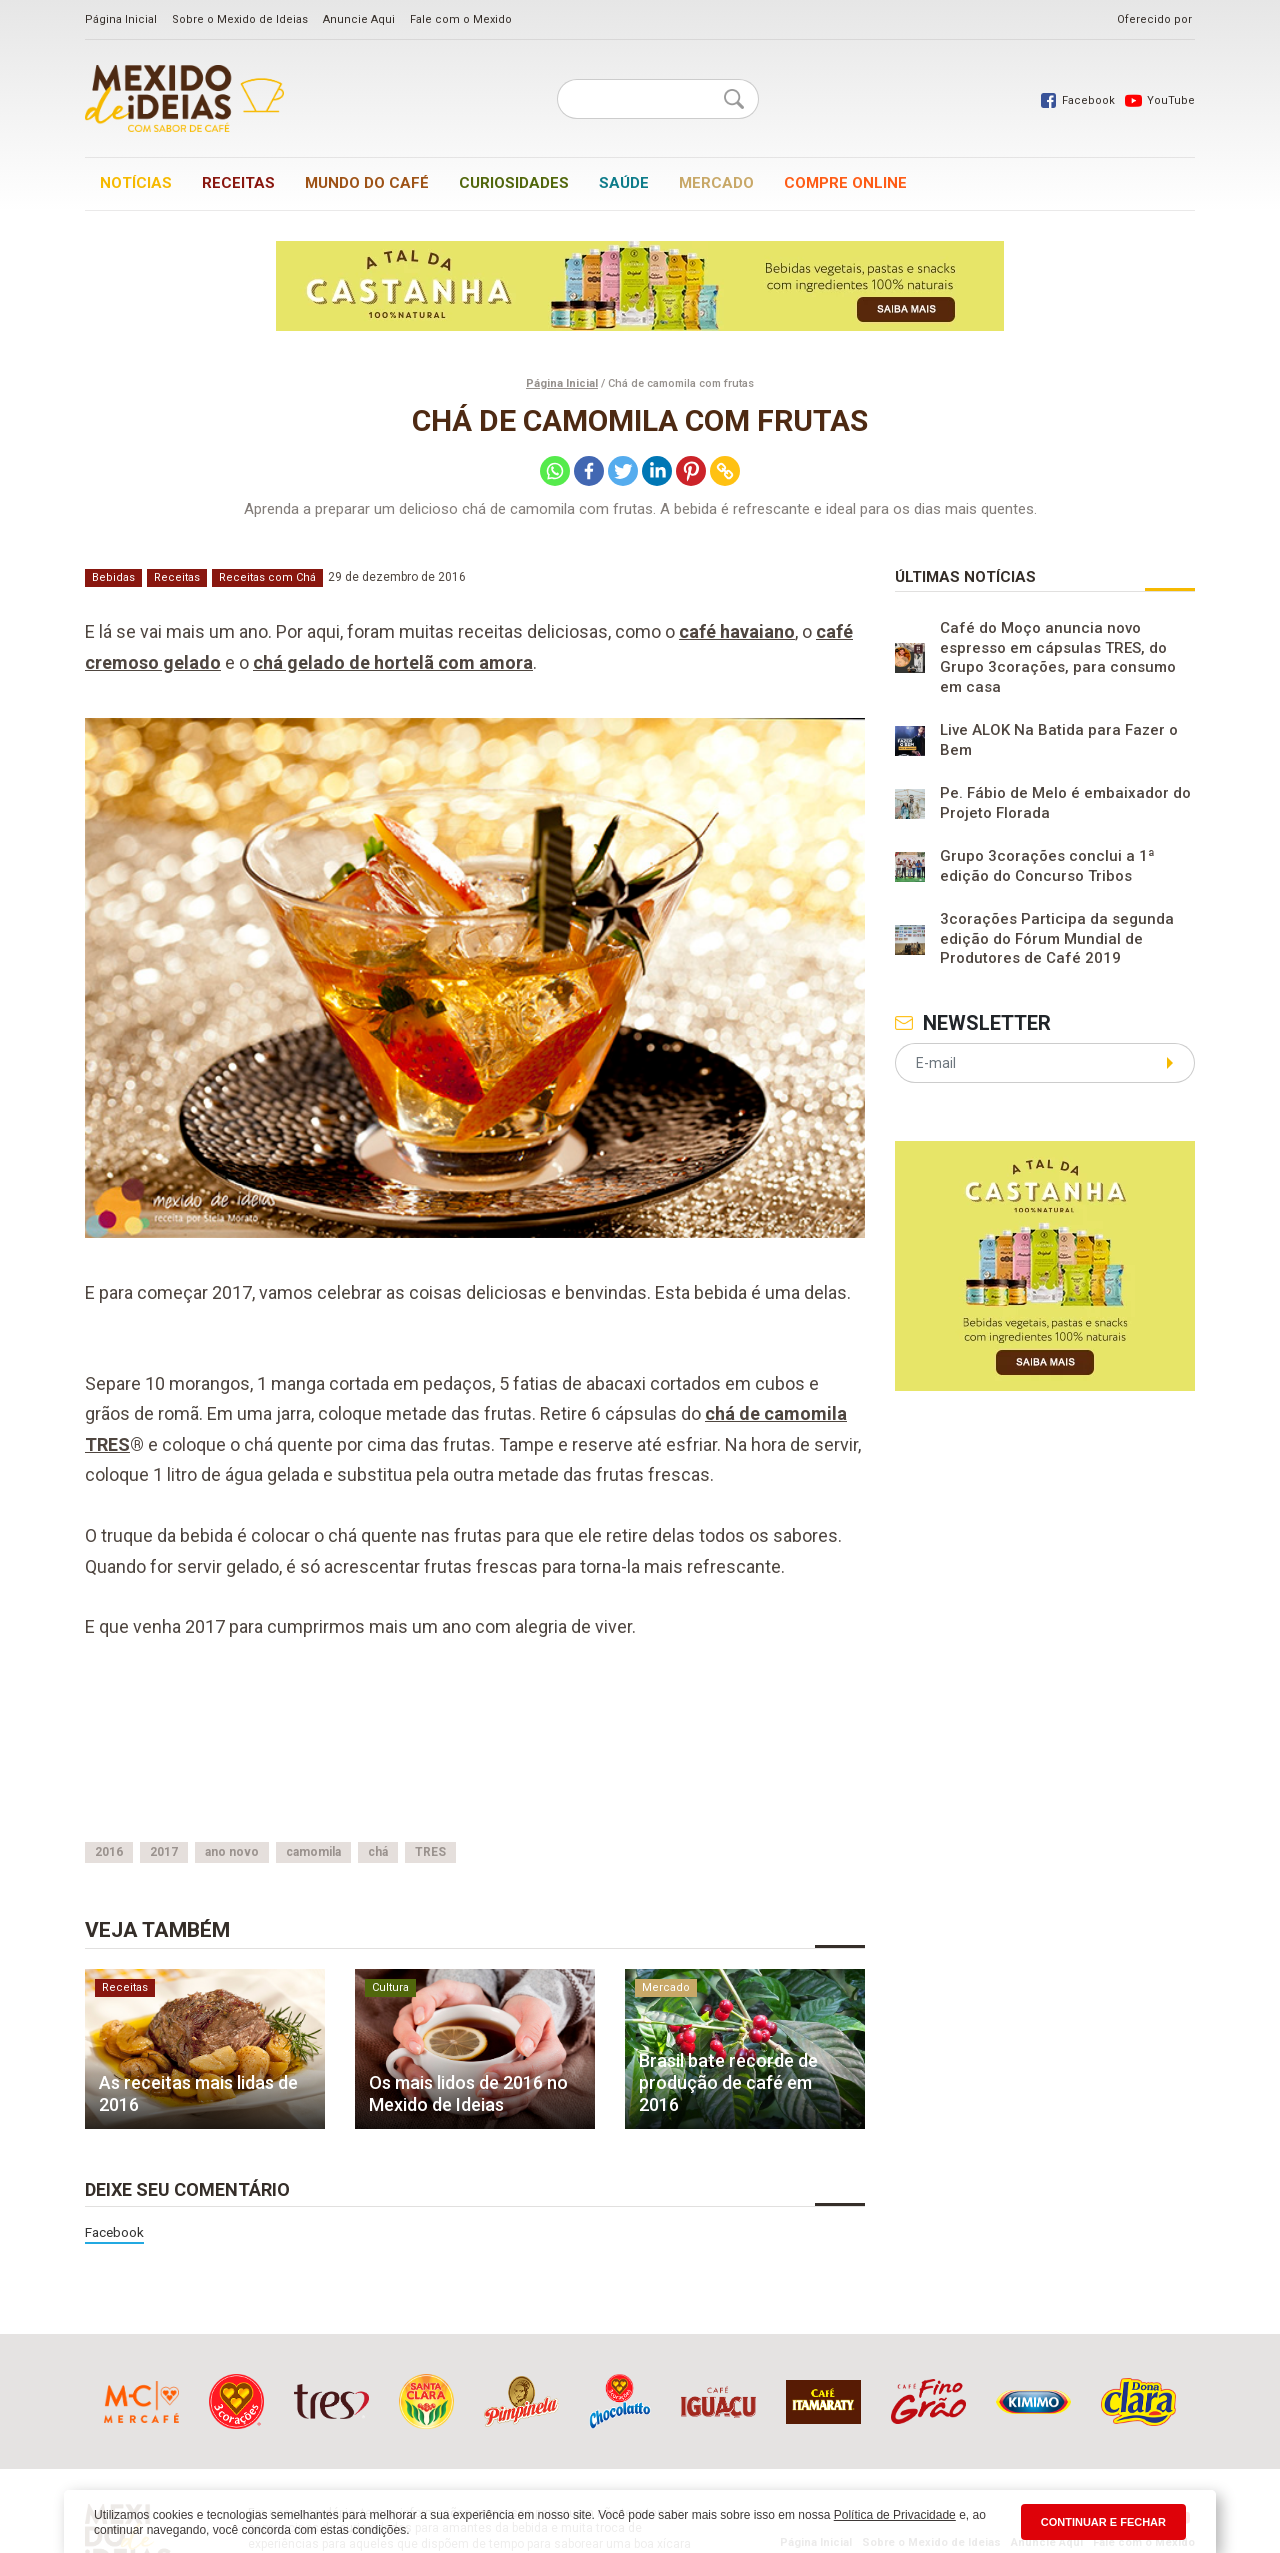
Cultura (390, 1987)
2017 (164, 1852)
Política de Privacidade (895, 2515)
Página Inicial (121, 19)
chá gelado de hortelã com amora (393, 662)
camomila (313, 1852)
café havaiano (737, 631)
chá (378, 1852)
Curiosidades (514, 183)
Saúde (624, 183)
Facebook (114, 2232)
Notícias (136, 183)
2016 (109, 1852)
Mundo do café (367, 183)
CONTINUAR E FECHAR (1103, 2522)
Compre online (845, 183)
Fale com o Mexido (461, 19)
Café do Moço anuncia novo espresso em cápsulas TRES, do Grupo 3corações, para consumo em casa (1058, 657)
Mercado (716, 183)
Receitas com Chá (267, 577)
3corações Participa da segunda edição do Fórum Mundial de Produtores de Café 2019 (1057, 938)
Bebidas (113, 577)
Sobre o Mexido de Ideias (240, 19)
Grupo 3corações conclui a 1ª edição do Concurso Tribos (1047, 866)
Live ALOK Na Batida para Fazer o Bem (1059, 740)
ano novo (232, 1852)
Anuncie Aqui (359, 19)
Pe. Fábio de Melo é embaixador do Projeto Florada (1065, 803)
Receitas (238, 183)
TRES (430, 1852)
